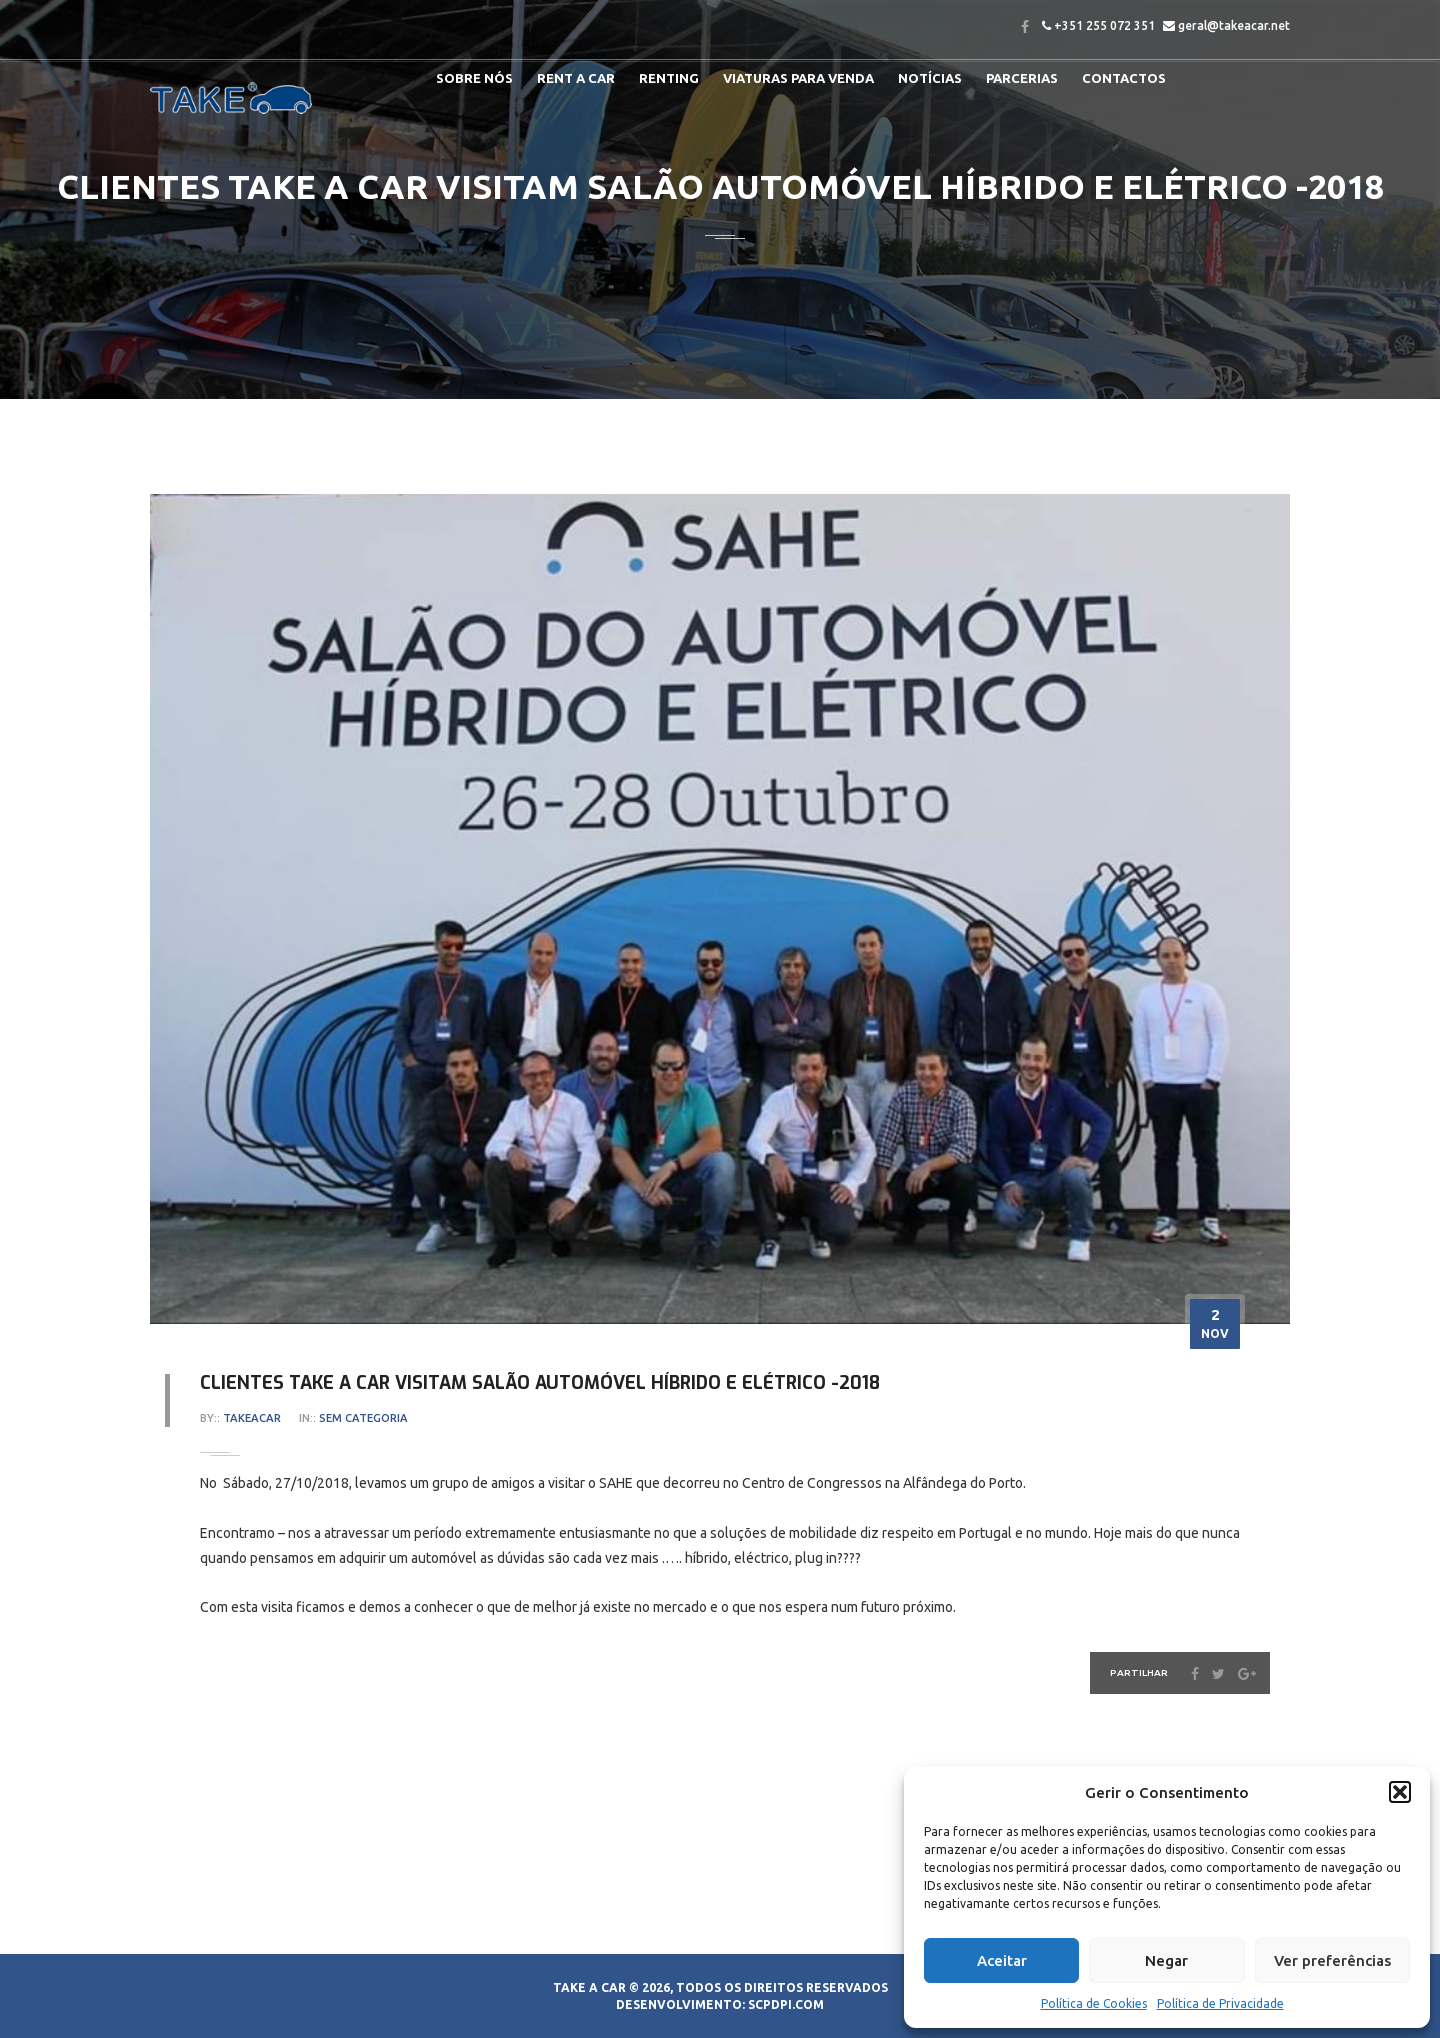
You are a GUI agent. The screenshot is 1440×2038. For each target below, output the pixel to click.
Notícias (930, 78)
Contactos (1124, 78)
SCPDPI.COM (786, 2004)
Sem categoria (363, 1418)
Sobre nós (474, 78)
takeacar (252, 1418)
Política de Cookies (1094, 2003)
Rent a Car (576, 78)
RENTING (669, 78)
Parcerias (1022, 78)
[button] (1400, 1792)
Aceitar (1002, 1960)
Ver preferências (1332, 1960)
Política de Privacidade (1220, 2003)
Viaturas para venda (798, 78)
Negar (1166, 1960)
